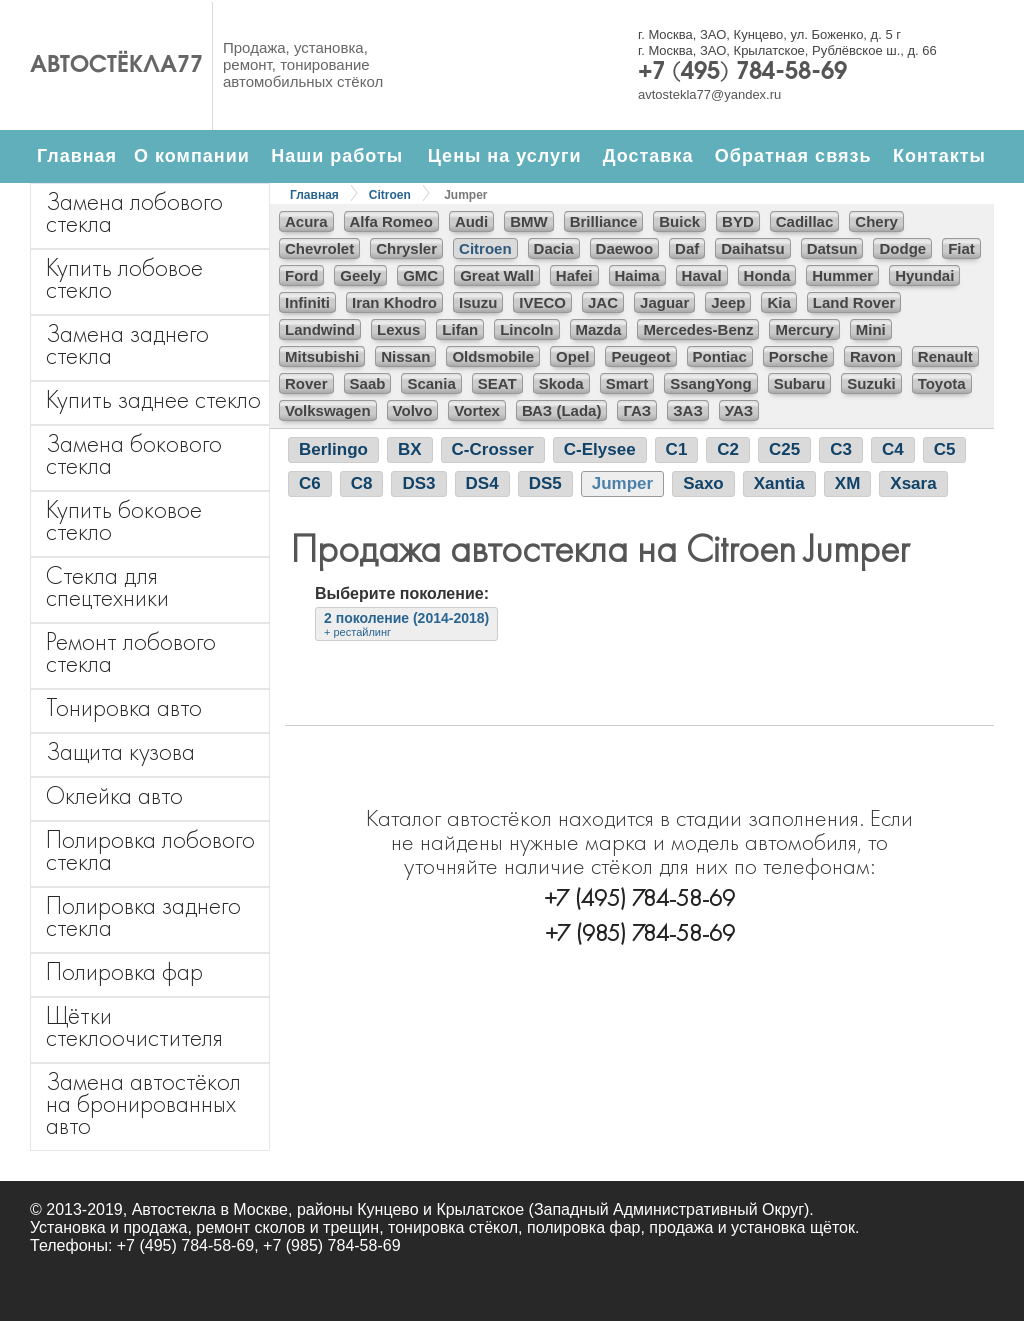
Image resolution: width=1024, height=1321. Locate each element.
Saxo (703, 483)
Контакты (939, 156)
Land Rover (854, 302)
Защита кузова (120, 751)
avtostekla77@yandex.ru (709, 94)
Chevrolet (319, 248)
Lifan (460, 329)
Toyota (942, 383)
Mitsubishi (322, 356)
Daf (687, 248)
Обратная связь (793, 156)
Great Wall (497, 275)
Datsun (832, 248)
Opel (572, 356)
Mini (871, 329)
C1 (677, 449)
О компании (192, 156)
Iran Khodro (394, 302)
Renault (945, 356)
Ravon (873, 356)
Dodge (902, 248)
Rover (306, 383)
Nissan (405, 356)
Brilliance (604, 221)
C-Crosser (493, 449)
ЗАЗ (688, 410)
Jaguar (664, 302)
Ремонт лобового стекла (131, 652)
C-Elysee (600, 449)
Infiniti (307, 302)
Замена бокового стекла (134, 454)
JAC (603, 302)
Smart (627, 383)
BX (410, 449)
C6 (310, 483)
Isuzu (478, 302)
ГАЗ (637, 410)
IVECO (542, 302)
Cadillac (805, 221)
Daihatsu (752, 248)
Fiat (961, 248)
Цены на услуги (505, 156)
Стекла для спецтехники (107, 586)
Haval (702, 275)
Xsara (913, 483)
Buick (679, 221)
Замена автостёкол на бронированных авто (143, 1103)
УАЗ (739, 410)
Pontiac (720, 356)
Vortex (477, 410)
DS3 (418, 483)
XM (848, 483)
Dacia (554, 248)
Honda (767, 275)
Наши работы (337, 156)
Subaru (800, 383)
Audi (471, 221)
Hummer (842, 275)
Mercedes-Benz (698, 329)
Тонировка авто (124, 707)
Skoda (561, 383)
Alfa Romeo (391, 221)
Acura (306, 221)
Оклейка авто (114, 795)
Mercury (804, 329)
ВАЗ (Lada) (561, 410)
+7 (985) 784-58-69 (640, 932)
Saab (368, 383)
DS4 (482, 483)
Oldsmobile (493, 356)
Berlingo (333, 449)
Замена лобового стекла (134, 212)
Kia (778, 302)
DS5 (545, 483)
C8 (362, 483)
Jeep (728, 302)
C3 (841, 449)
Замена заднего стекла (127, 344)
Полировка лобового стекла (150, 850)
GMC (420, 275)
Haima (637, 275)
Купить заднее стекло (153, 399)
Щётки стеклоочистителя (134, 1026)
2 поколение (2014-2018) (406, 624)
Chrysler (406, 248)
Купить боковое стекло (124, 520)
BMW (529, 221)
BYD (738, 221)
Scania (431, 383)
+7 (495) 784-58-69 (742, 73)
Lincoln (526, 329)
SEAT (497, 383)
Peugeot (640, 356)
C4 (893, 449)
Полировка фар (124, 971)
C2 (728, 449)
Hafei (574, 275)
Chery (876, 221)
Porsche (798, 356)
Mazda (599, 329)
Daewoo (625, 248)
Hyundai (924, 275)
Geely (360, 275)
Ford (301, 275)
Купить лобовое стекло (124, 278)
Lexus (398, 329)
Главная (77, 156)
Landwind (320, 329)
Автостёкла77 (116, 66)
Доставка (648, 156)
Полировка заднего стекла (143, 916)
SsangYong (710, 383)
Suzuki (871, 383)
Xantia (779, 483)
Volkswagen (328, 410)
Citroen (390, 195)
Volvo (413, 410)
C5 (945, 449)
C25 (784, 449)
